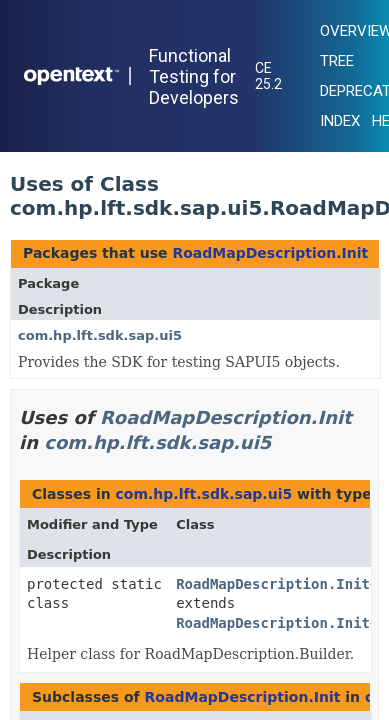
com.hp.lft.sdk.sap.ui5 (100, 335)
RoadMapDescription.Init (270, 253)
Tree (337, 61)
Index (340, 121)
